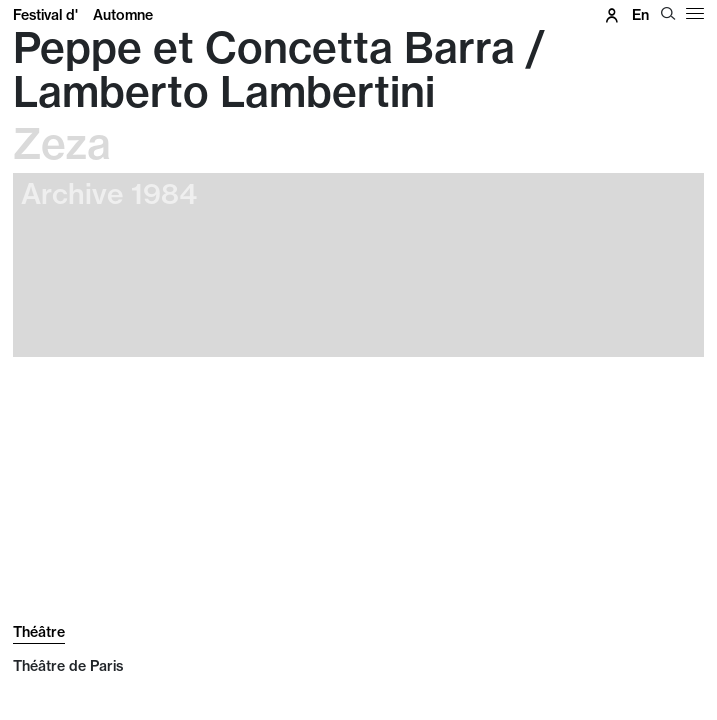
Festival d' (83, 15)
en (640, 15)
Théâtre (39, 632)
